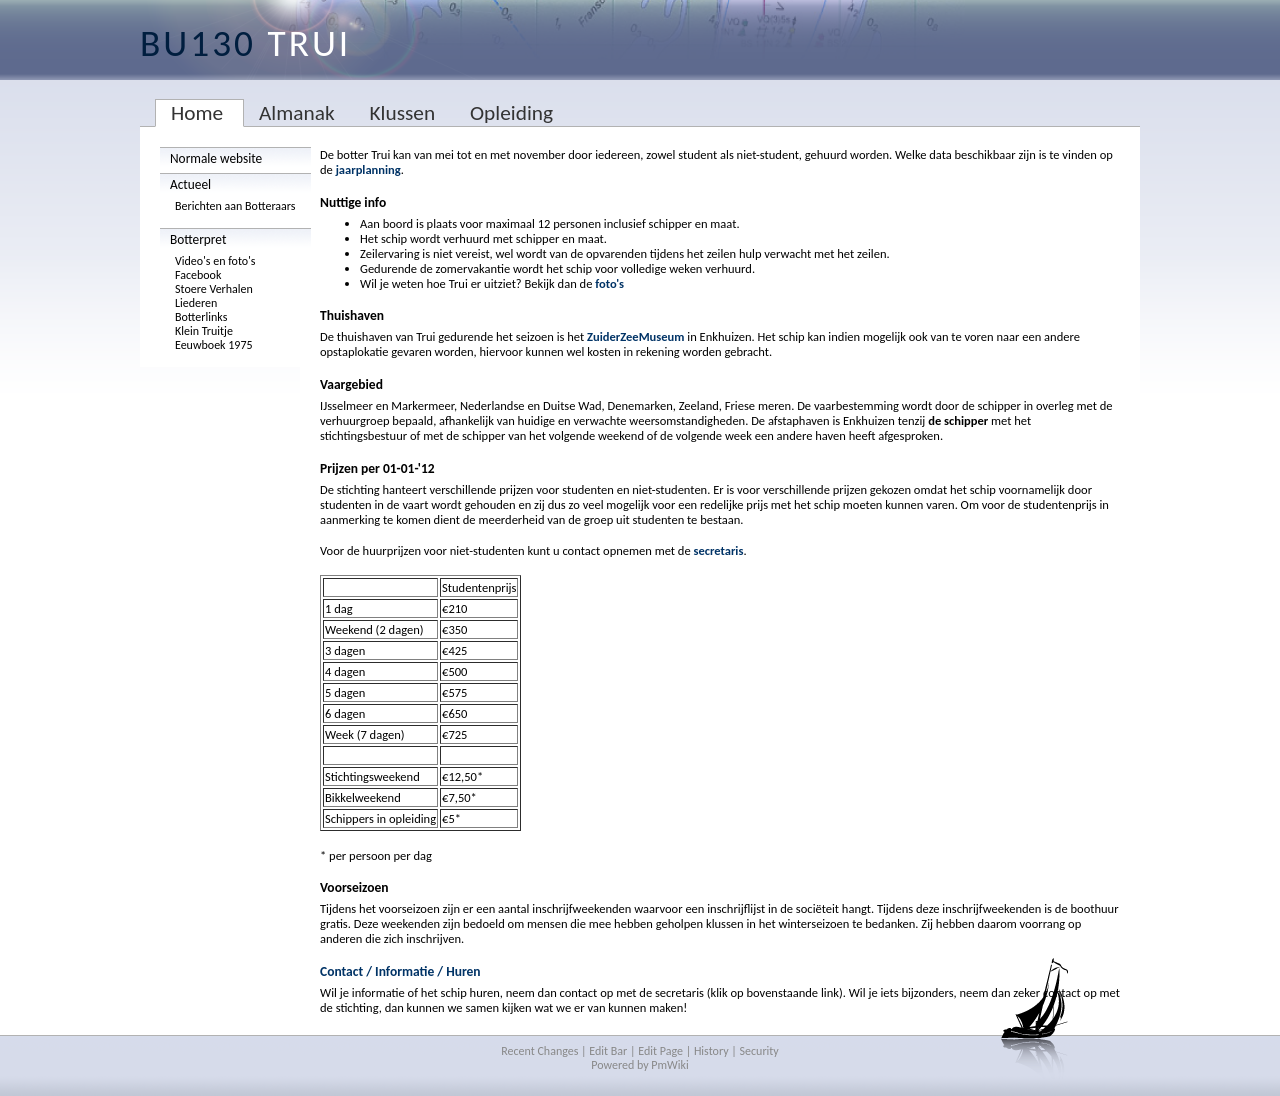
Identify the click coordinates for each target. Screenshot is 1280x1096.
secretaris (718, 550)
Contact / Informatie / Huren (400, 971)
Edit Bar (608, 1051)
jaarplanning (368, 169)
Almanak (297, 113)
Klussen (402, 113)
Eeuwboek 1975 (214, 345)
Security (759, 1051)
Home (197, 113)
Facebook (198, 275)
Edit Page (660, 1051)
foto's (609, 283)
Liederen (196, 303)
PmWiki (669, 1065)
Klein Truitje (204, 331)
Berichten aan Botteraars (235, 206)
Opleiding (511, 113)
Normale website (216, 158)
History (711, 1051)
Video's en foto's (215, 261)
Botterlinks (201, 317)
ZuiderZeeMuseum (635, 336)
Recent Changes (539, 1051)
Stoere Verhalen (214, 289)
